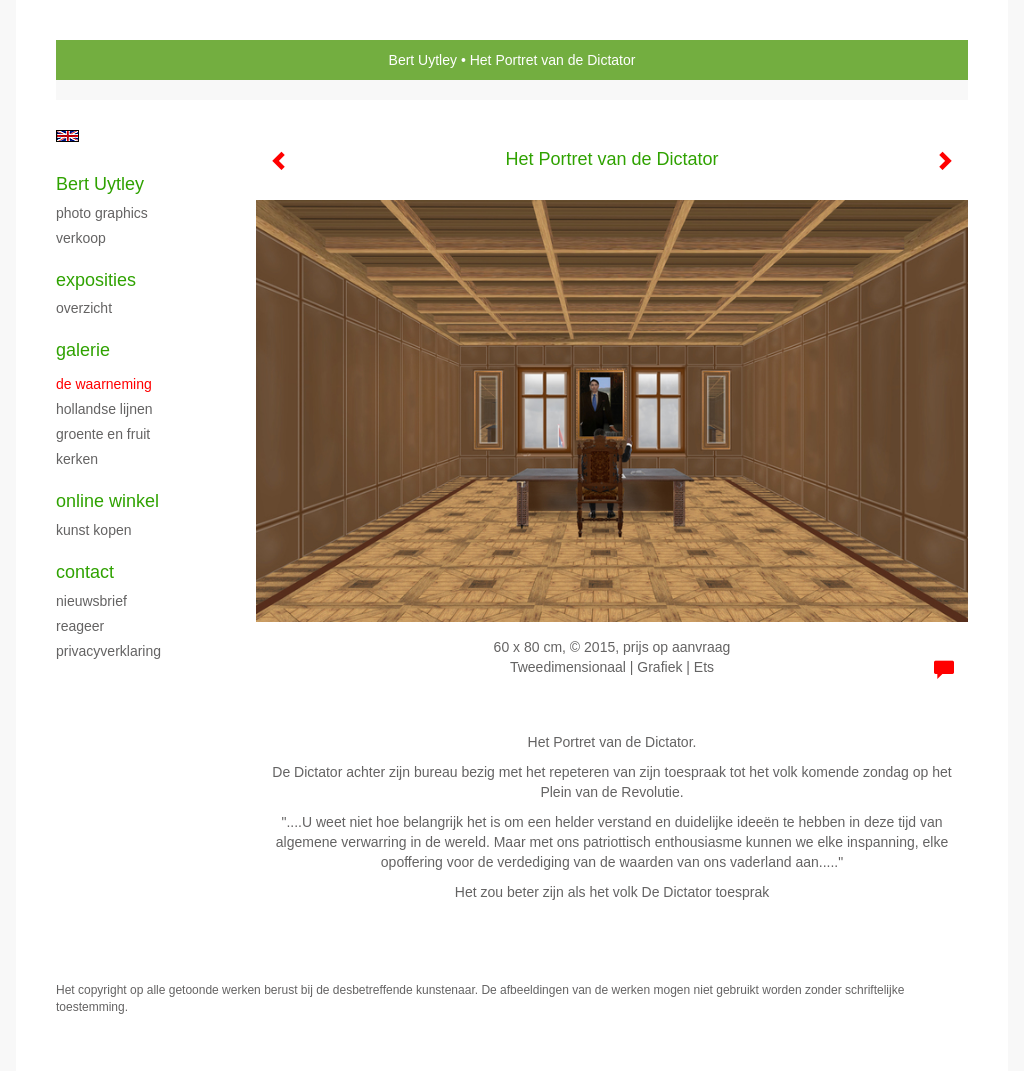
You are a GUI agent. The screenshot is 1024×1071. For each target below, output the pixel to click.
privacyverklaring (108, 651)
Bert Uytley (423, 60)
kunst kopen (94, 530)
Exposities (96, 280)
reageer (80, 626)
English (67, 136)
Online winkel (107, 501)
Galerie (83, 350)
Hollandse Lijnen (104, 409)
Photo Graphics (102, 213)
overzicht (84, 308)
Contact (85, 572)
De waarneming (104, 384)
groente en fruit (103, 434)
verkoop (81, 238)
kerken (77, 459)
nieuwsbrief (91, 601)
